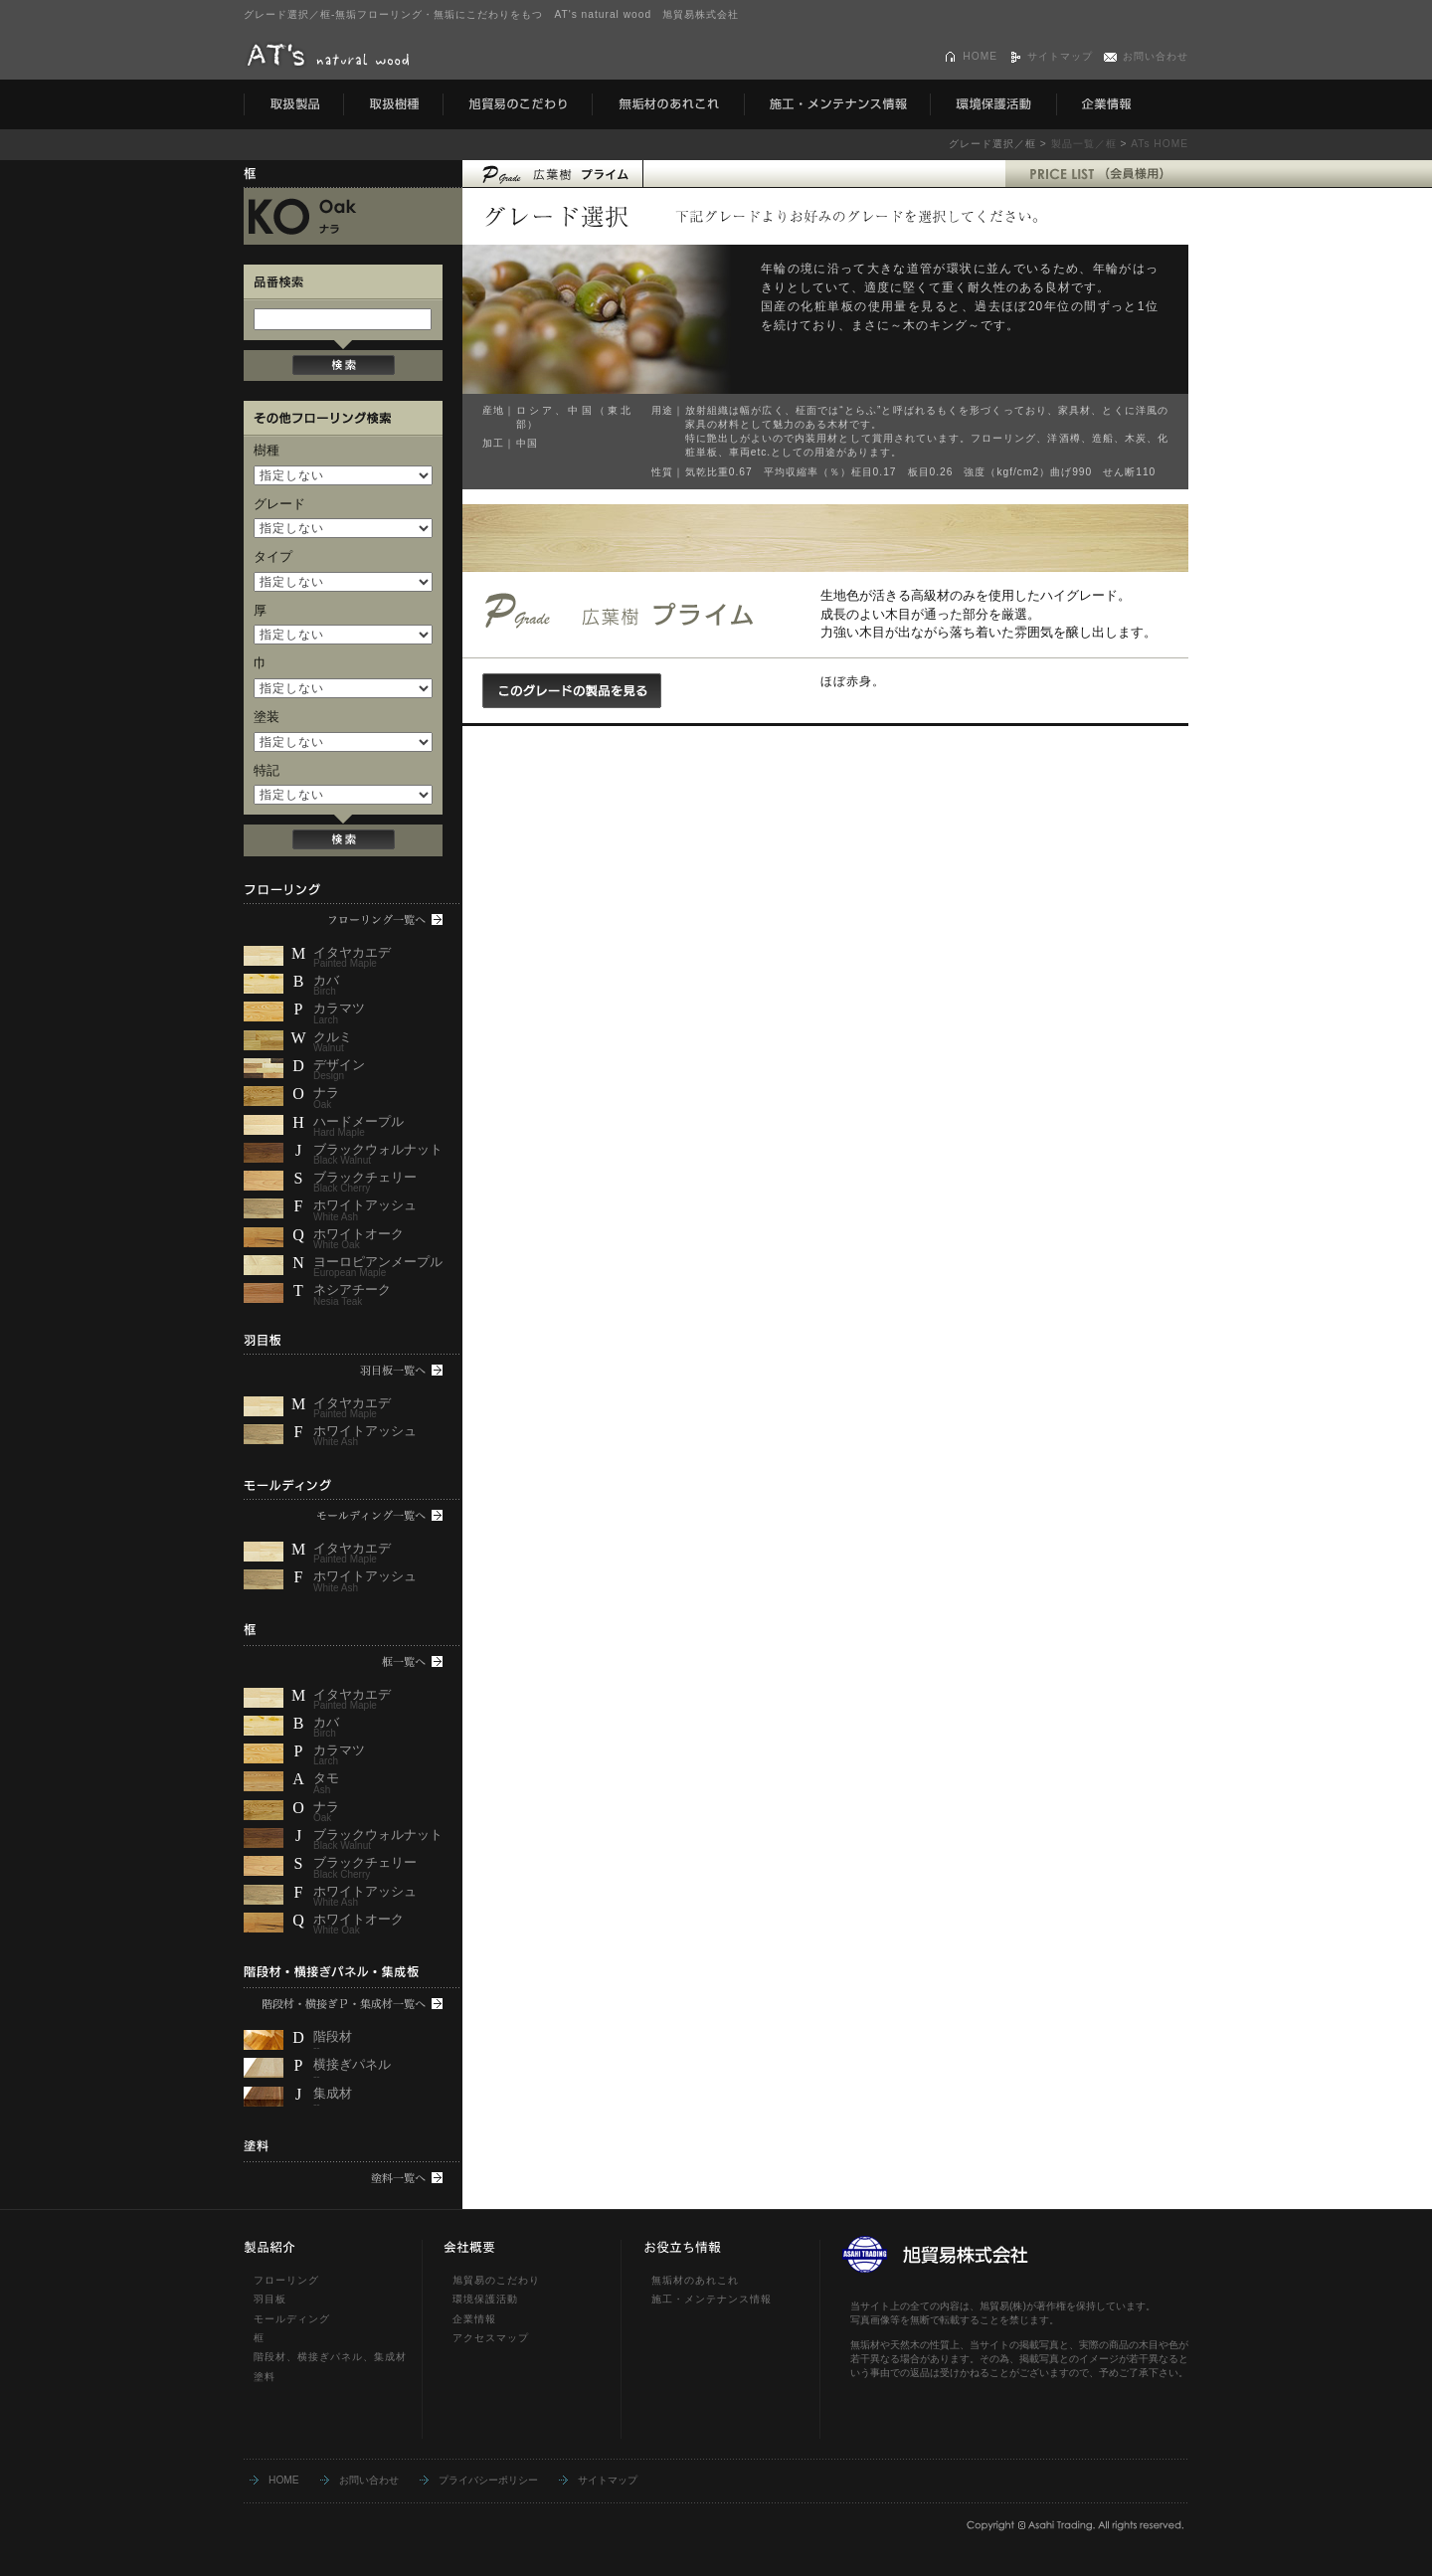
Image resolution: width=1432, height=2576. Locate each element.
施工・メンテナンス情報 (711, 2299)
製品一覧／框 (1084, 143)
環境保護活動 (485, 2299)
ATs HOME (1159, 143)
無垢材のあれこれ (695, 2280)
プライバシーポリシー (488, 2480)
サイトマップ (1060, 56)
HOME (980, 56)
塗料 (264, 2376)
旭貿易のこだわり (496, 2280)
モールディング (292, 2318)
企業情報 (474, 2318)
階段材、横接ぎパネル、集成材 (330, 2356)
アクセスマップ (490, 2337)
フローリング (286, 2280)
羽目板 (270, 2299)
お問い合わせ (1155, 56)
